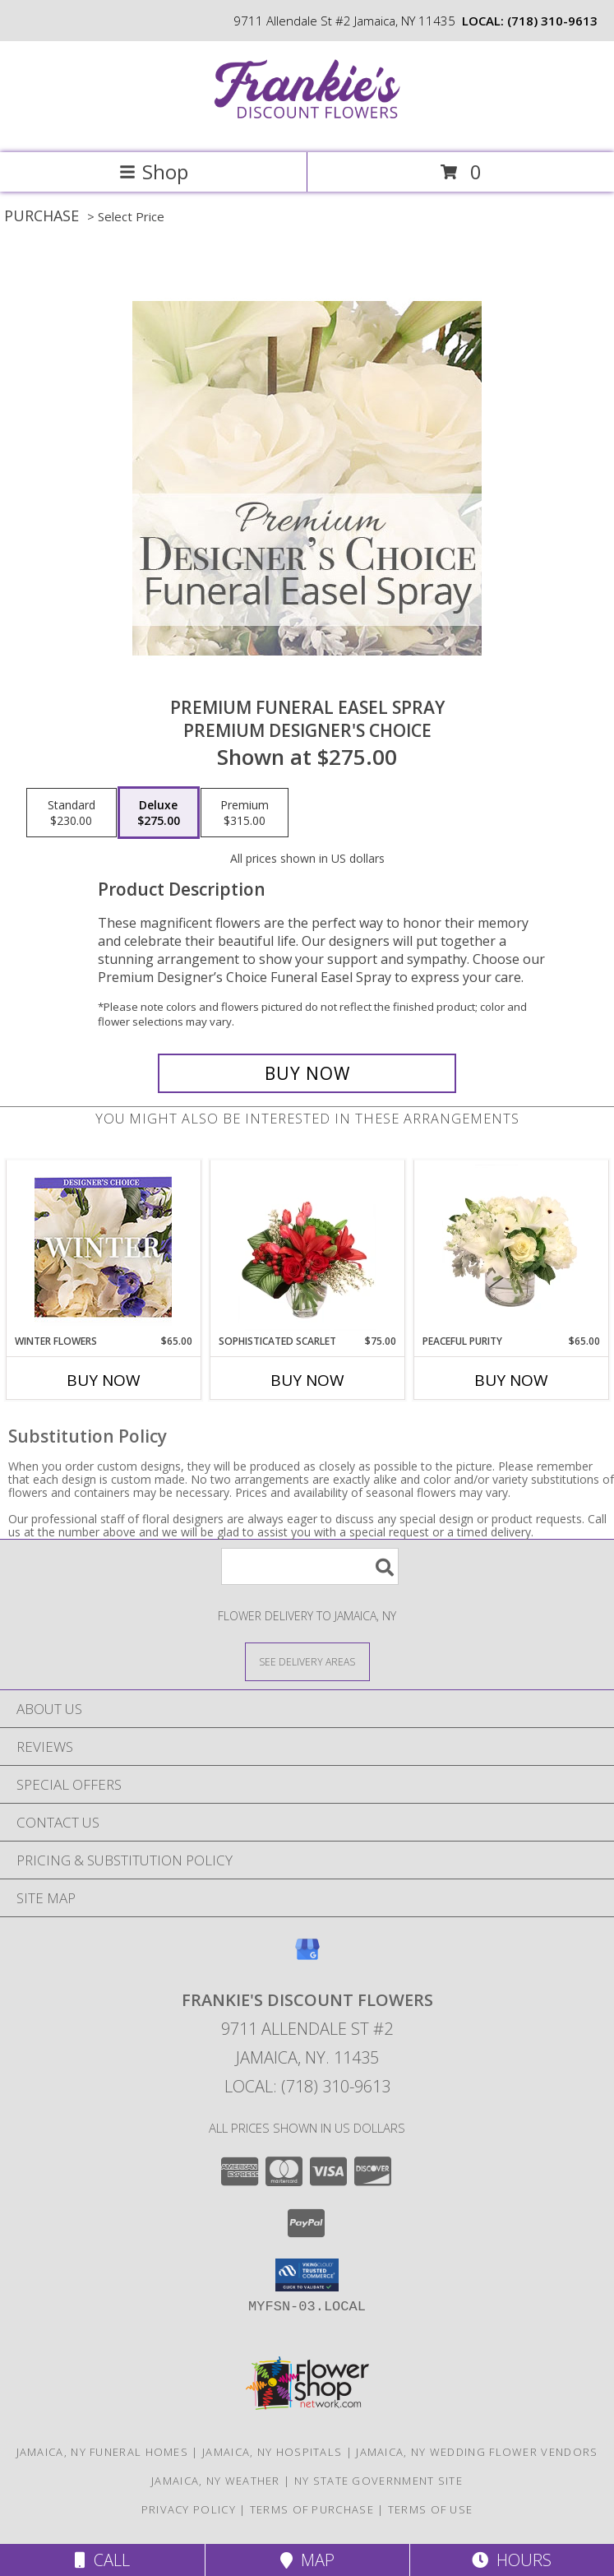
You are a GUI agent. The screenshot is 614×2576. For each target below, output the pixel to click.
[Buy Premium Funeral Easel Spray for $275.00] (307, 1073)
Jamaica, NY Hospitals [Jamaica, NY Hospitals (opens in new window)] (272, 2451)
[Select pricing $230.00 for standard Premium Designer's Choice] (71, 812)
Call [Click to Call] (102, 2560)
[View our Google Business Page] (307, 1957)
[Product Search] (310, 1566)
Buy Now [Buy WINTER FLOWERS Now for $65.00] (104, 1380)
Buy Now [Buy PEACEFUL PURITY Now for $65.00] (511, 1380)
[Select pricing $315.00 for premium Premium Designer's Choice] (244, 812)
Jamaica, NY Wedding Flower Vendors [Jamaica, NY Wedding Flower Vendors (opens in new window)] (477, 2451)
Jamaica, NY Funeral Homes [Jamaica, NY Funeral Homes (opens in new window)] (102, 2451)
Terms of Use (430, 2509)
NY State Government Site (378, 2480)
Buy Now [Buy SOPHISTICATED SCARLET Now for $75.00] (307, 1380)
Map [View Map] (307, 2560)
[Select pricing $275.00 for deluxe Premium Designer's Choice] (158, 812)
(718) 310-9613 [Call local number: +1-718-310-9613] (552, 20)
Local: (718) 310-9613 (307, 2086)
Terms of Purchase (312, 2509)
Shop (153, 171)
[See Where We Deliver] (307, 1661)
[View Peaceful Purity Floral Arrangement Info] (510, 1248)
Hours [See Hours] (512, 2560)
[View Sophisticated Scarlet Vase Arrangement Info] (307, 1248)
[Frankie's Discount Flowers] (307, 129)
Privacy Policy (188, 2509)
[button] (307, 2275)
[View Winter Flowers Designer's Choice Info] (103, 1247)
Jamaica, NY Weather (215, 2480)
